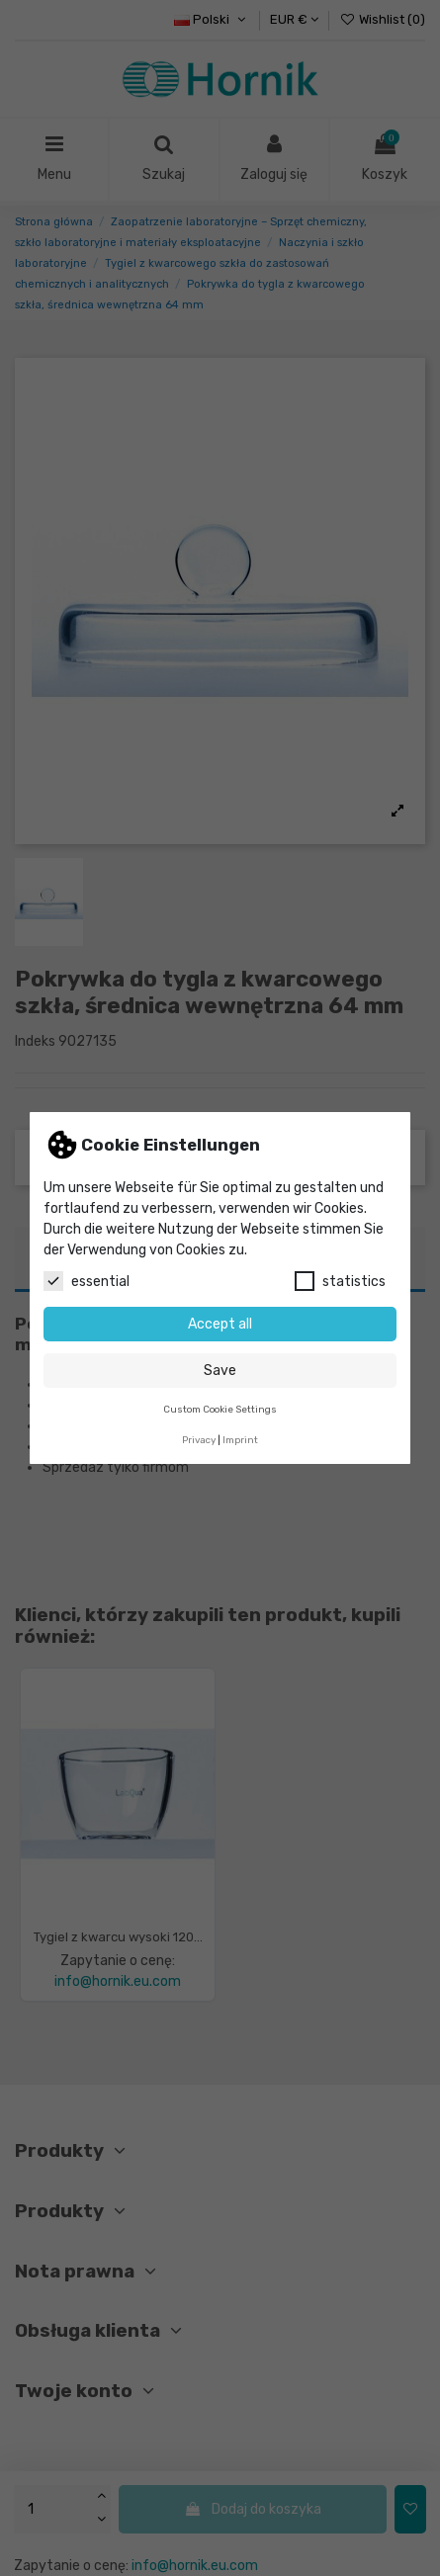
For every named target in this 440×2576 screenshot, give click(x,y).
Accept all (220, 1324)
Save (220, 1370)
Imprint (240, 1439)
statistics (340, 1281)
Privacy (199, 1439)
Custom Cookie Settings (220, 1409)
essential (87, 1281)
